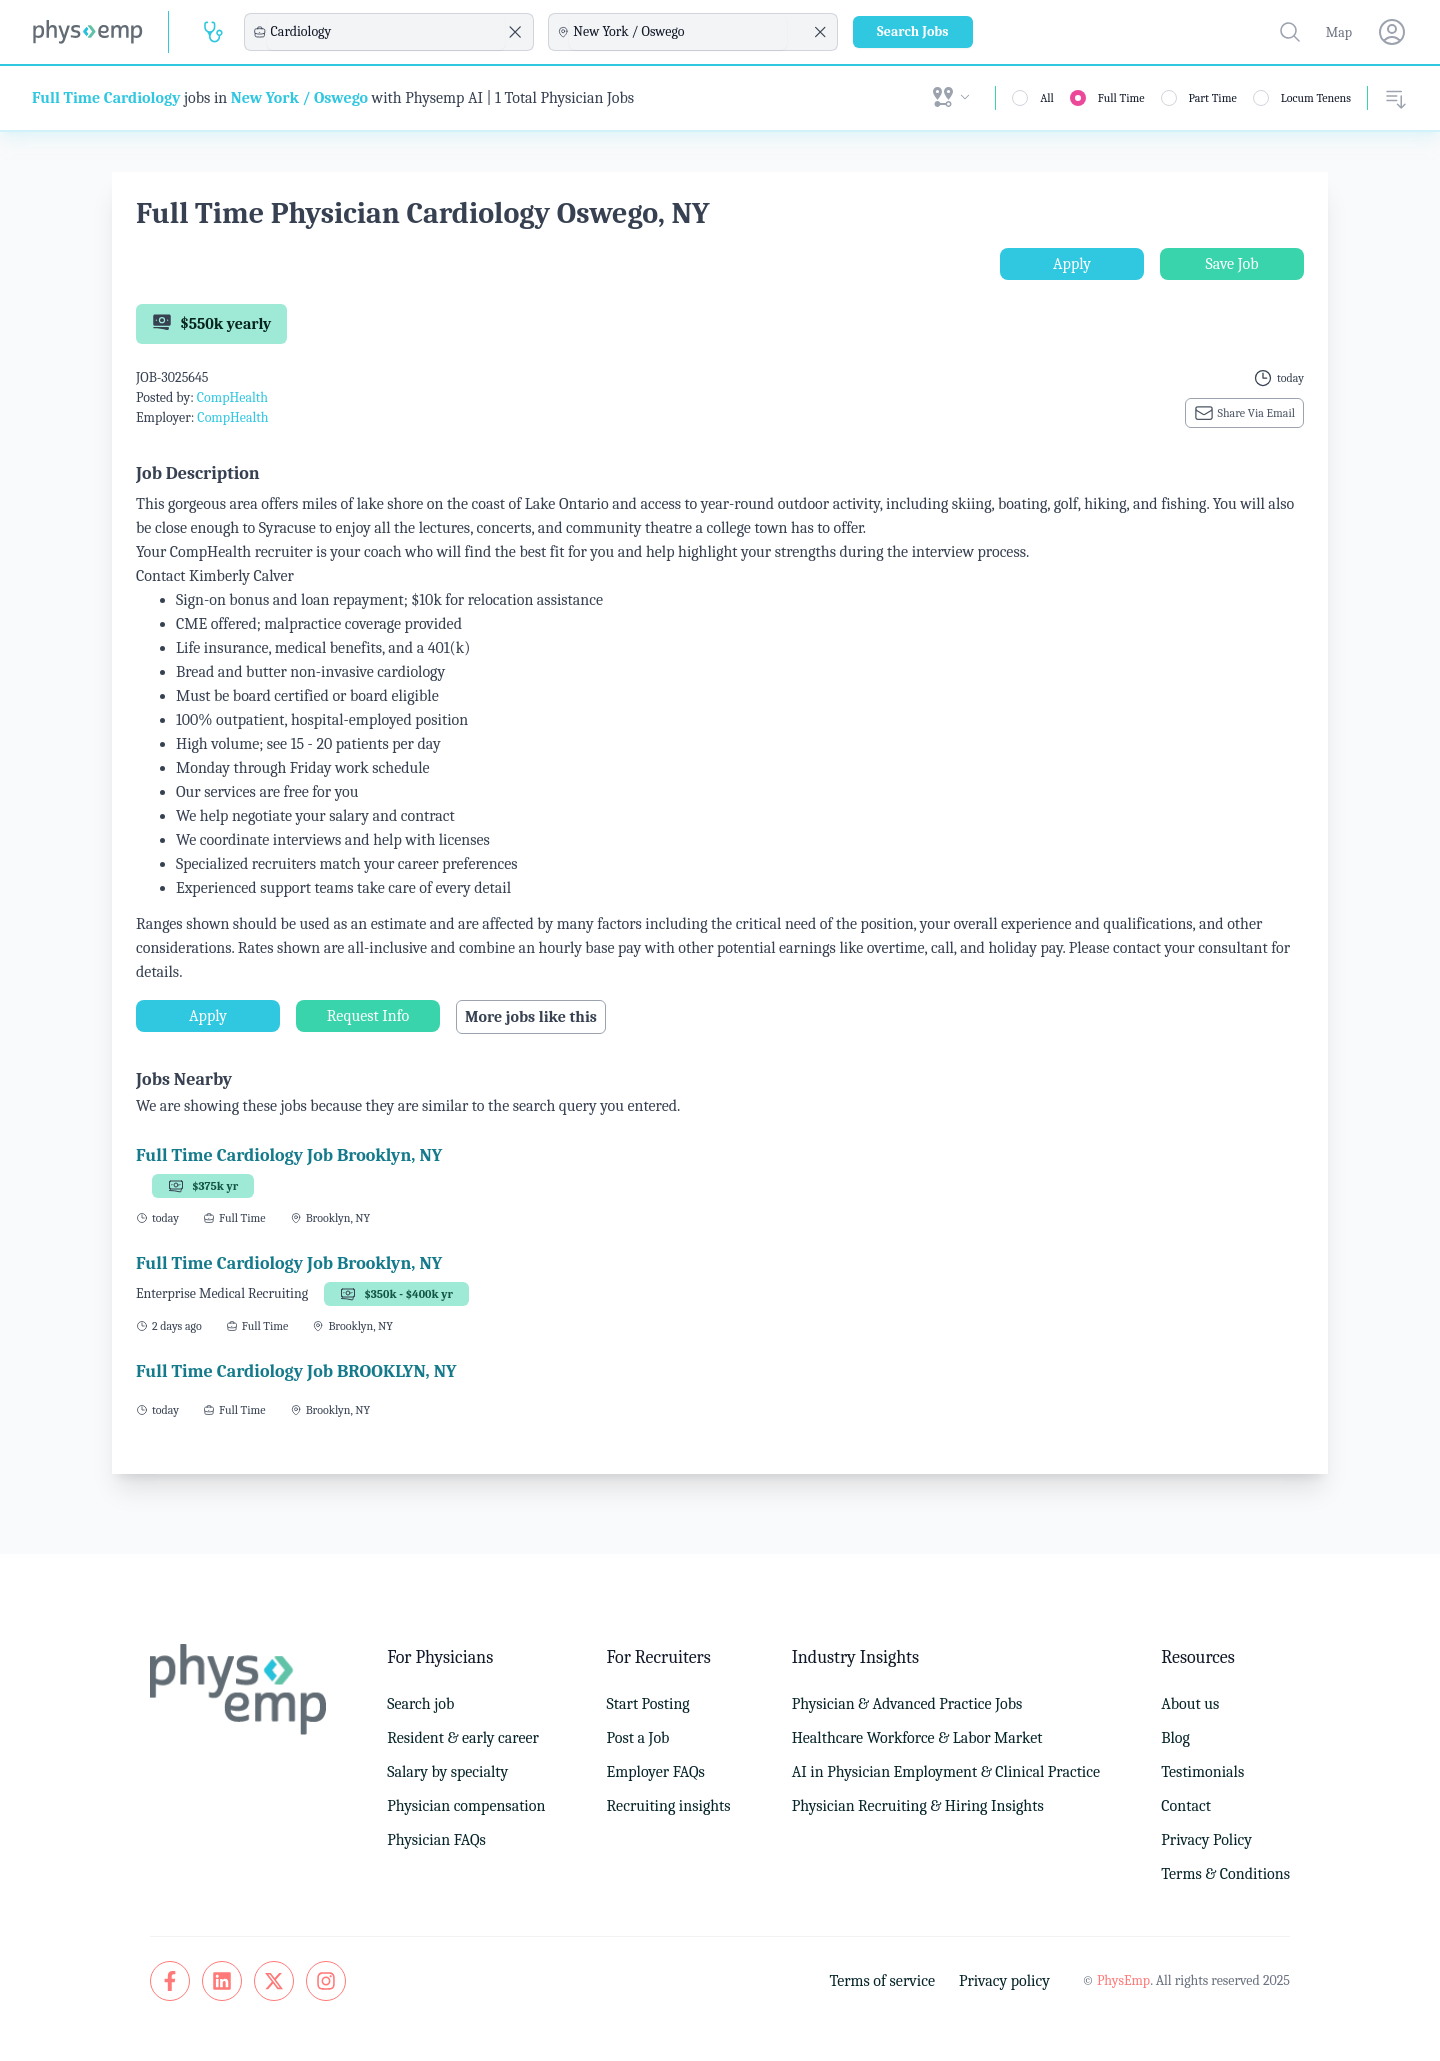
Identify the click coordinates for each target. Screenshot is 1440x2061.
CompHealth (232, 397)
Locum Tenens (1316, 98)
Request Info (368, 1016)
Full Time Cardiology (106, 98)
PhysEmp (1123, 1980)
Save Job (1231, 264)
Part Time (1213, 98)
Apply (1072, 264)
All (1047, 98)
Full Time (1121, 98)
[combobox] (386, 32)
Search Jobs (913, 31)
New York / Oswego (299, 98)
